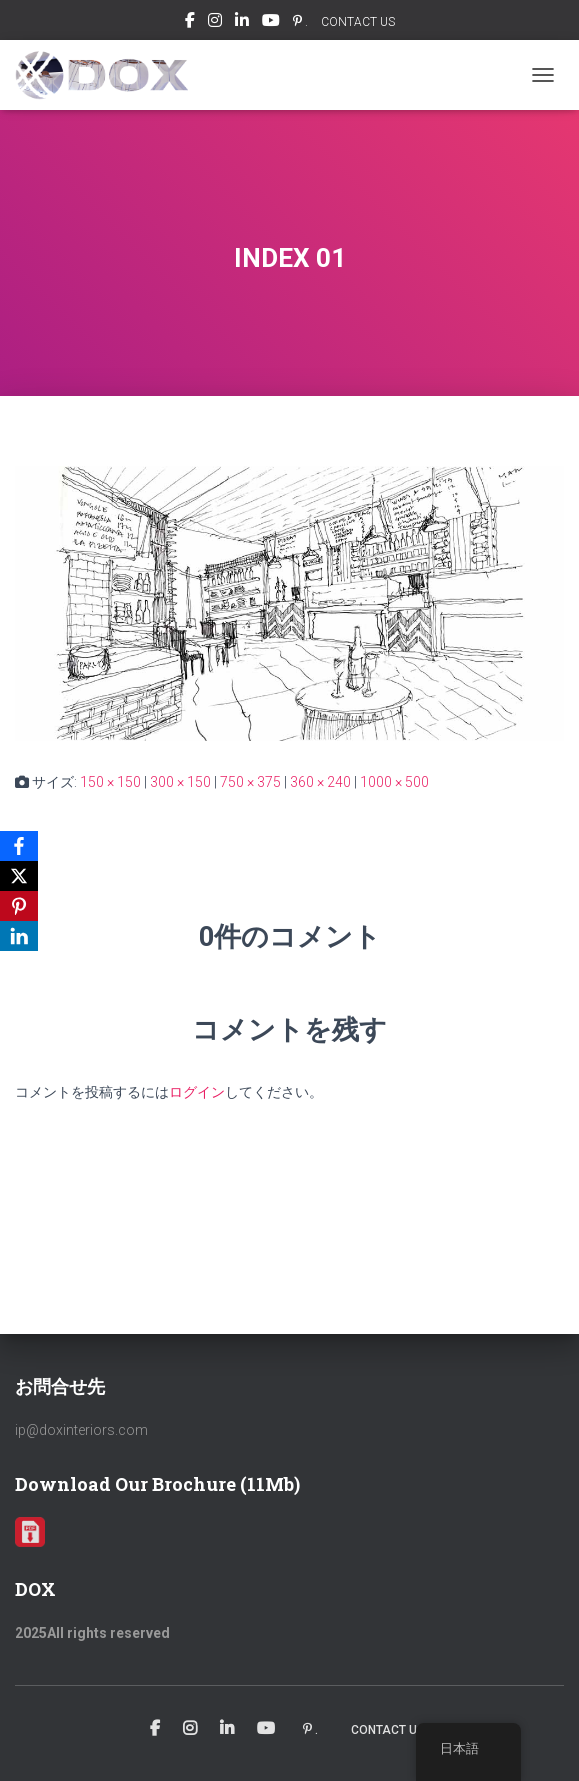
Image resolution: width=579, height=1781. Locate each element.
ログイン (197, 1092)
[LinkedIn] (19, 936)
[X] (19, 876)
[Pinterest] (19, 906)
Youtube (271, 23)
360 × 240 (320, 782)
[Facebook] (19, 846)
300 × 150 (180, 782)
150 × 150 (110, 782)
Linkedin (242, 23)
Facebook (190, 23)
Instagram (215, 23)
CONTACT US (358, 22)
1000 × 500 (394, 782)
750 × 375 (250, 782)
